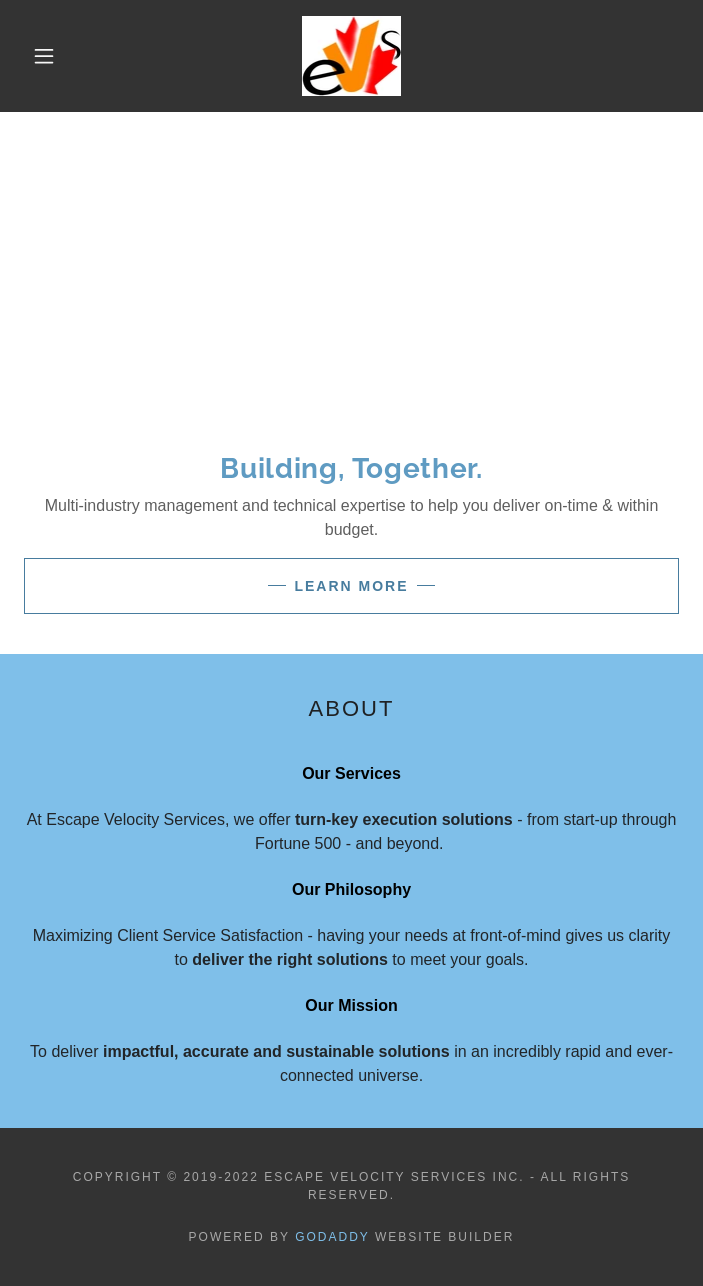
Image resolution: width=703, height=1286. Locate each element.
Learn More (351, 586)
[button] (57, 56)
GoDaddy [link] (332, 1237)
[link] (351, 56)
